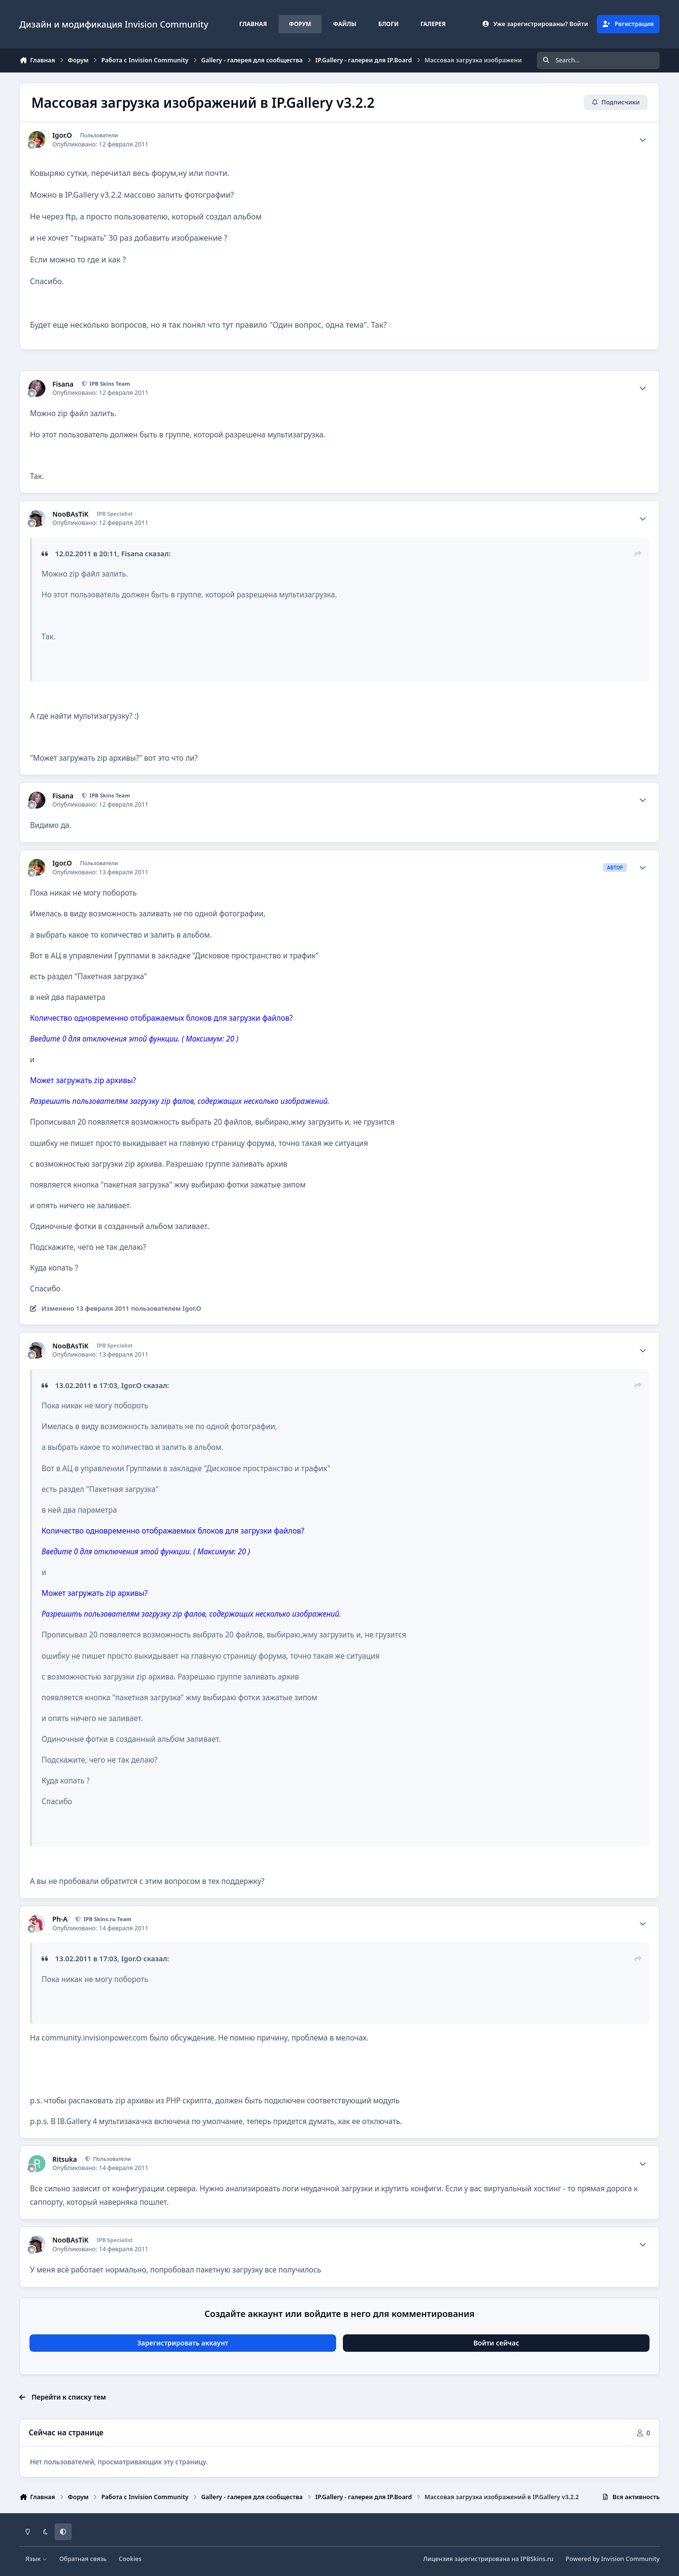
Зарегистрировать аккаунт (182, 2342)
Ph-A (59, 1919)
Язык (36, 2559)
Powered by (613, 2559)
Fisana (63, 384)
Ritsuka (64, 2159)
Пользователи (111, 2158)
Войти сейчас (496, 2342)
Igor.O (62, 135)
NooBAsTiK (70, 514)
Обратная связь (82, 2559)
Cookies (130, 2559)
